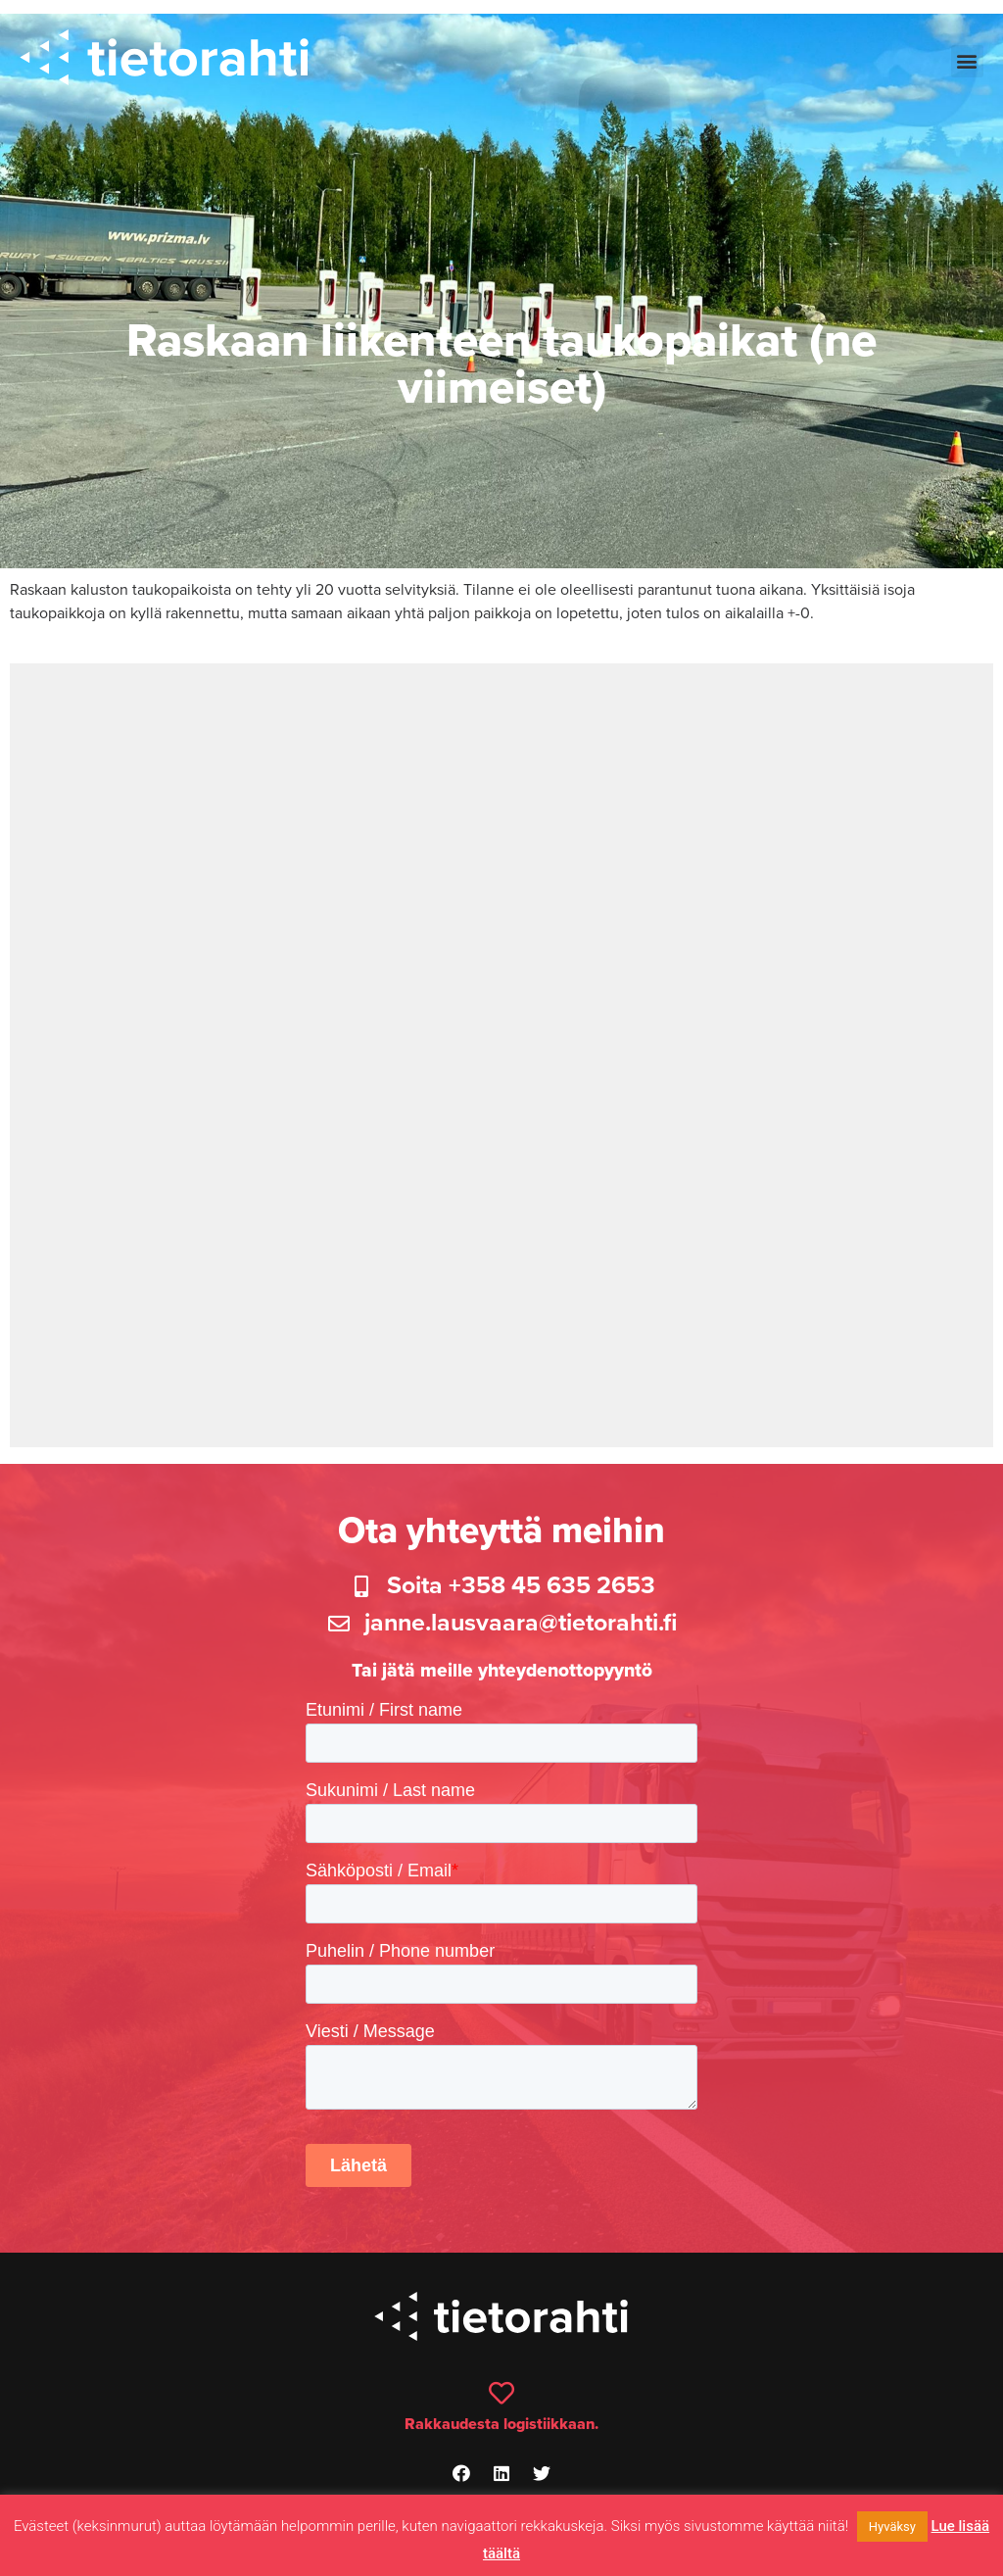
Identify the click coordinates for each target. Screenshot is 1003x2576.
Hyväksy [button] (892, 2526)
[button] (967, 61)
